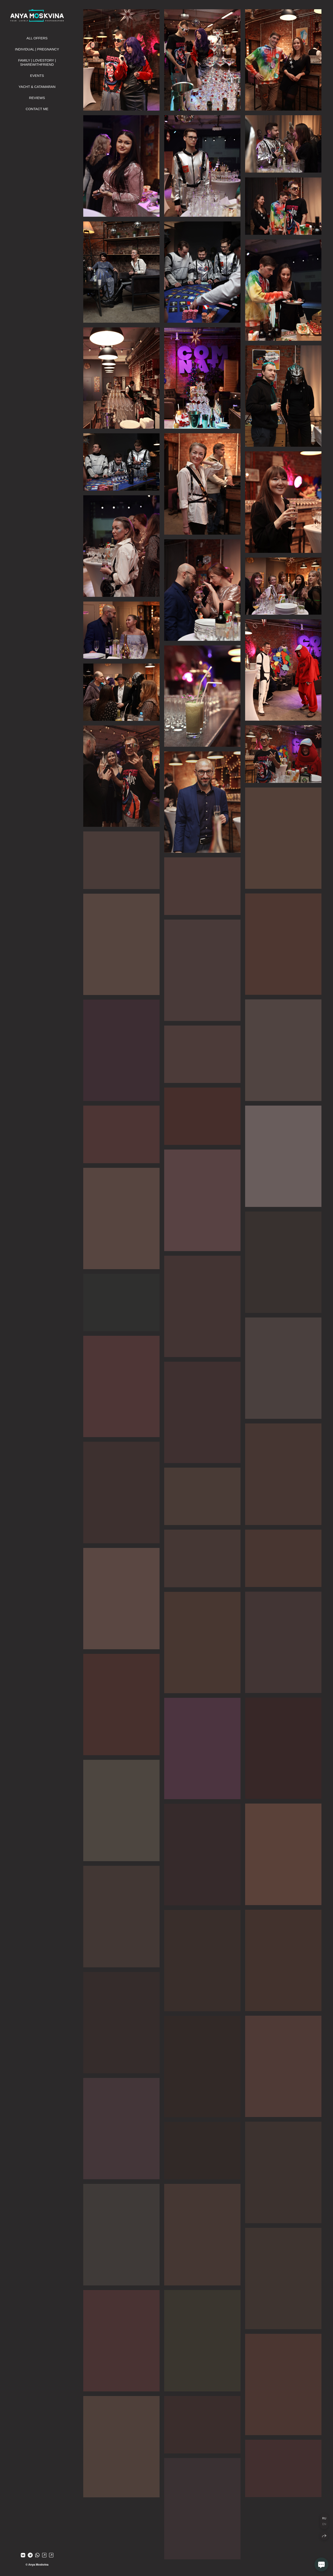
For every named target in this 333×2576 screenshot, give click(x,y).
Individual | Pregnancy (37, 49)
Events (37, 75)
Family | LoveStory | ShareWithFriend (37, 62)
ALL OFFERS (36, 38)
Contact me (37, 109)
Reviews (37, 98)
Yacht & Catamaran (37, 87)
